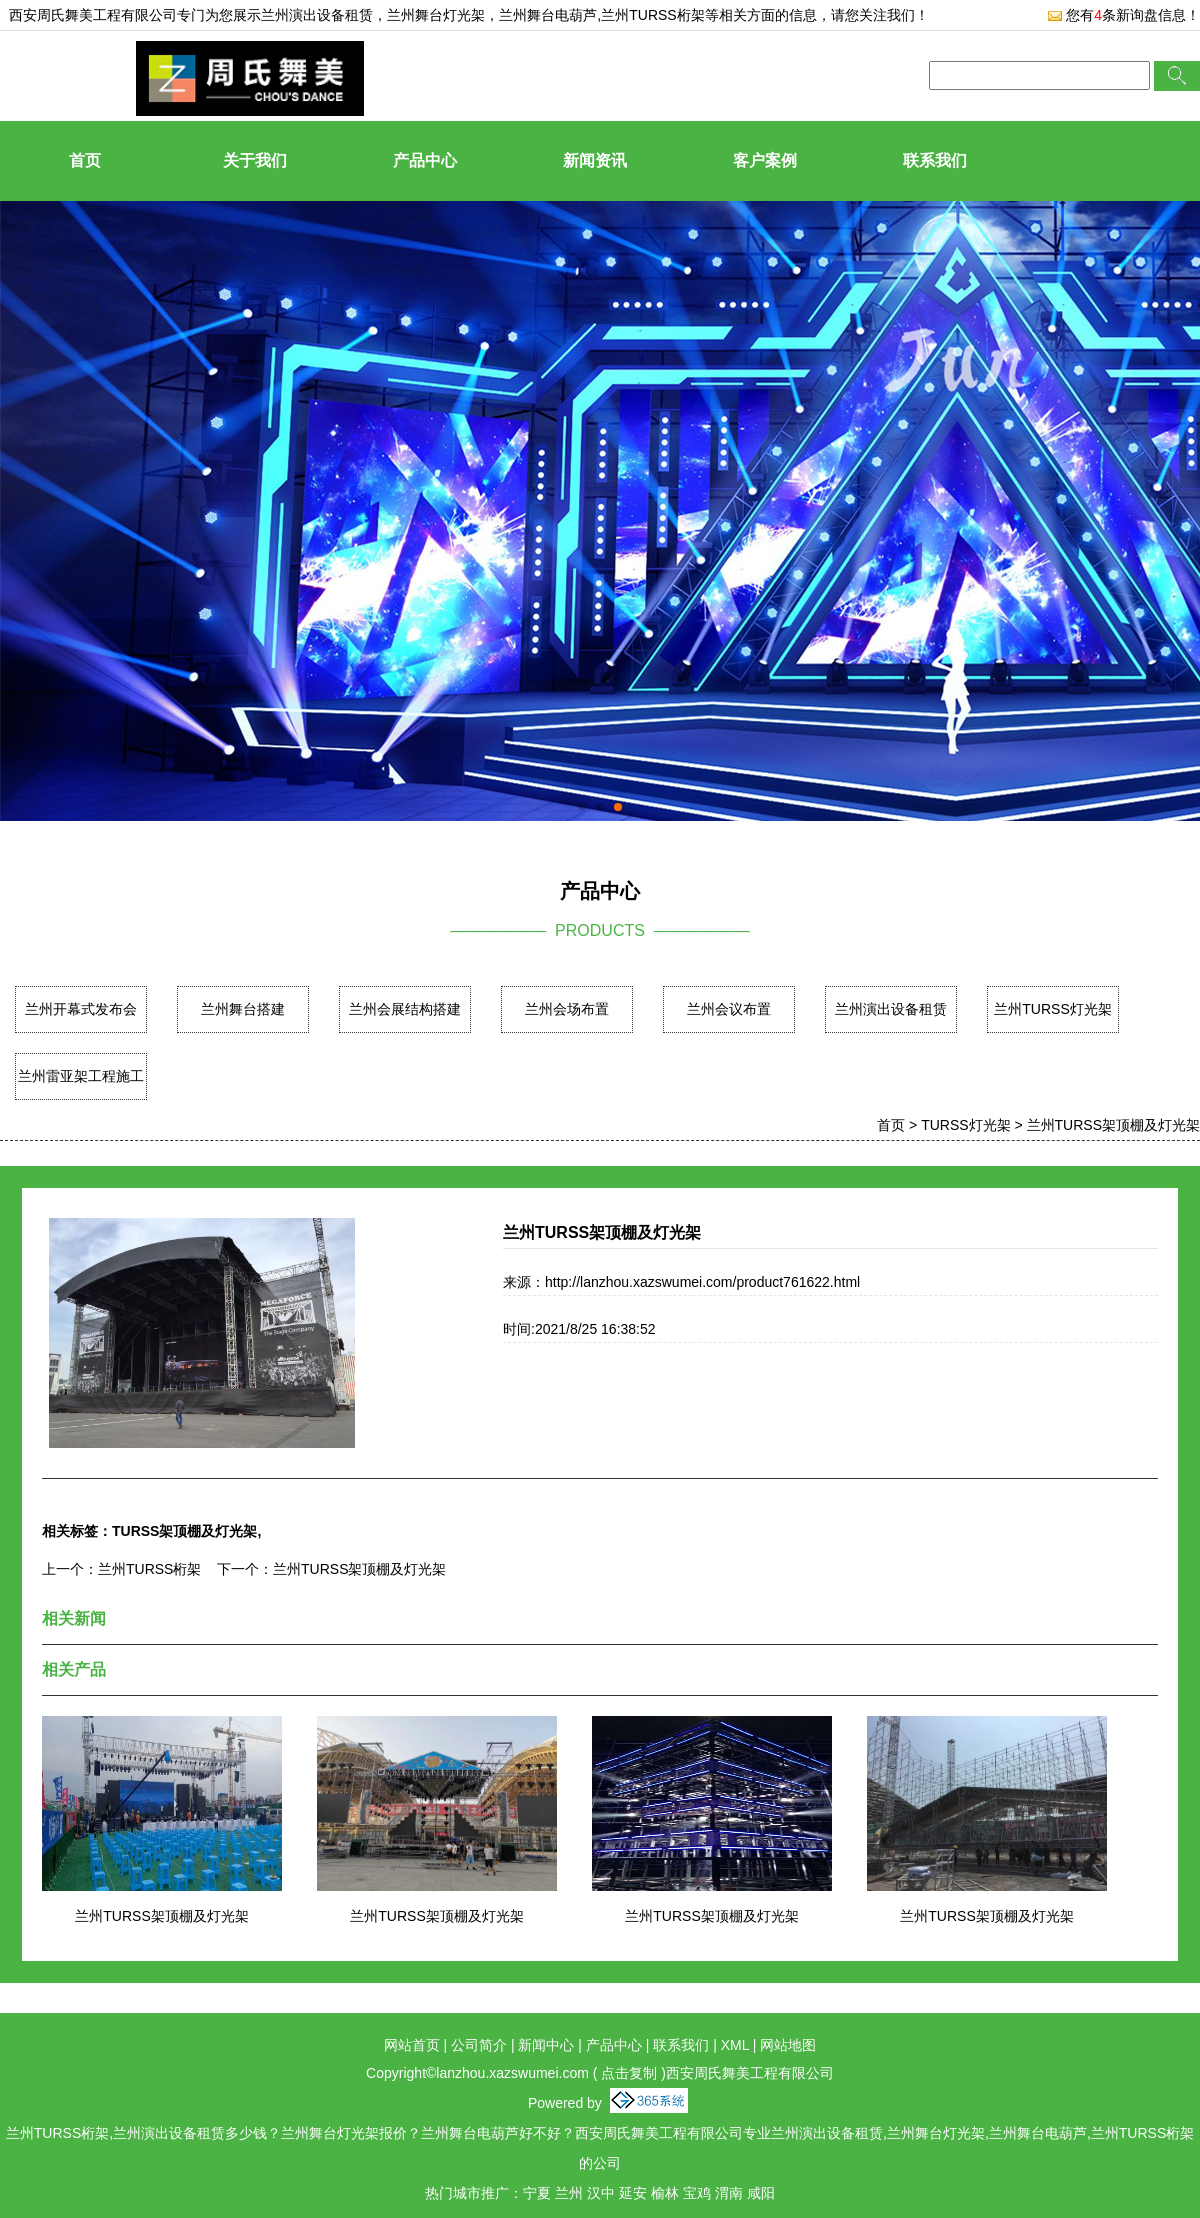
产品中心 (425, 160)
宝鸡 (697, 2193)
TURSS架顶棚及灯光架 (184, 1531)
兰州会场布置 (567, 1009)
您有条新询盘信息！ (1123, 15)
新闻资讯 (595, 160)
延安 (633, 2193)
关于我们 (255, 160)
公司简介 (479, 2045)
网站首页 (412, 2045)
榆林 (665, 2193)
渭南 (729, 2193)
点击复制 (629, 2073)
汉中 (601, 2193)
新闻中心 (546, 2045)
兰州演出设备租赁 (317, 15)
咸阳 (761, 2193)
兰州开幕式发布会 (81, 1009)
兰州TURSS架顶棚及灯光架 (1113, 1125)
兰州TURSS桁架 (149, 1569)
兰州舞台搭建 (243, 1009)
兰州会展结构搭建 (405, 1009)
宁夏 (537, 2193)
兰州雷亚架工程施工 (81, 1076)
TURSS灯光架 (965, 1125)
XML (735, 2045)
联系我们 (935, 160)
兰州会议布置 (729, 1009)
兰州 (569, 2193)
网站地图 (788, 2045)
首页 (85, 160)
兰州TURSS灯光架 (1052, 1009)
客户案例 (765, 160)
